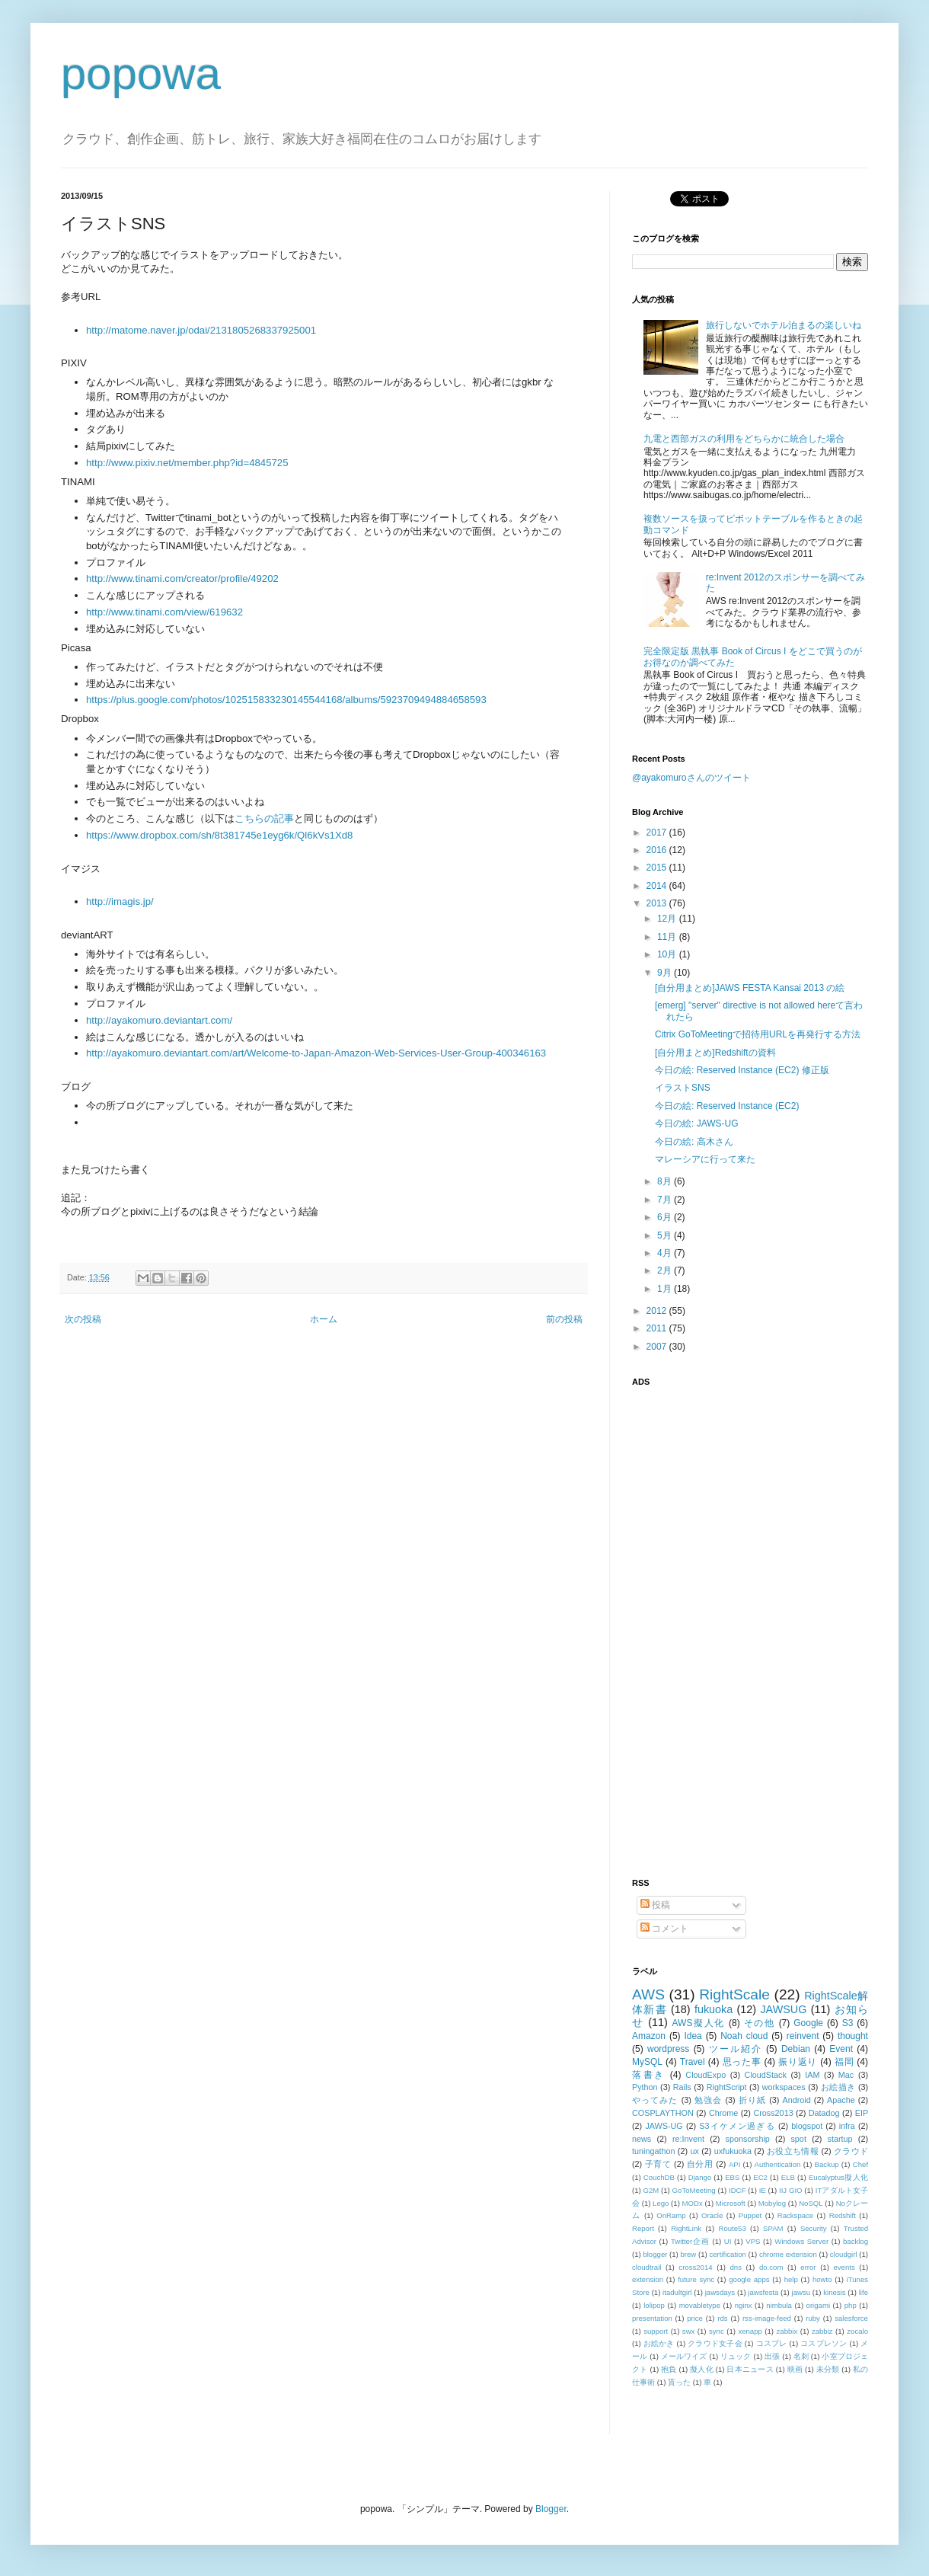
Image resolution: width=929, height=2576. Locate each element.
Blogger (551, 2509)
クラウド (851, 2151)
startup (840, 2138)
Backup (827, 2164)
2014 (657, 886)
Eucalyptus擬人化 (838, 2177)
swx (688, 2331)
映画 (795, 2369)
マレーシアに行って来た (705, 1159)
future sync (696, 2279)
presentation (652, 2318)
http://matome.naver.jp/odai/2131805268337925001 (201, 330)
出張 (772, 2356)
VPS (752, 2241)
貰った (679, 2382)
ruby (813, 2318)
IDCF (737, 2190)
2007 (657, 1346)
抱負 (669, 2369)
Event (841, 2049)
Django (699, 2177)
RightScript (727, 2087)
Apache (841, 2100)
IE (762, 2190)
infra (847, 2125)
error (808, 2267)
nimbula (779, 2305)
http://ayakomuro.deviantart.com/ (159, 1020)
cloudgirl (843, 2254)
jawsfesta (763, 2292)
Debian (795, 2049)
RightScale (734, 1994)
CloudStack (766, 2074)
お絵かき (659, 2343)
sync (716, 2331)
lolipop (654, 2305)
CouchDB (659, 2177)
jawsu (801, 2292)
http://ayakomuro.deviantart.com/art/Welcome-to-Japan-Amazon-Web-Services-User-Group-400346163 (316, 1053)
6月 (665, 1217)
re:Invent (688, 2138)
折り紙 (752, 2100)
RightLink (686, 2228)
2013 (657, 903)
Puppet (750, 2215)
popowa (141, 73)
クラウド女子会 (715, 2343)
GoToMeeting (694, 2190)
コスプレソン (823, 2343)
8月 (665, 1181)
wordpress (668, 2049)
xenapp (749, 2331)
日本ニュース (749, 2369)
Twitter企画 (690, 2241)
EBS (732, 2177)
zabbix (787, 2331)
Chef (860, 2164)
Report (643, 2228)
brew (689, 2254)
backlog (855, 2241)
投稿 (655, 1905)
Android (796, 2100)
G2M (651, 2190)
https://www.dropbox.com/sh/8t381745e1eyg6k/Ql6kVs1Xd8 (219, 835)
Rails (682, 2087)
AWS (648, 1994)
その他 (759, 2023)
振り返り (797, 2062)
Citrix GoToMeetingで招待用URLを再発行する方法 (757, 1034)
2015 (657, 867)
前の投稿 (564, 1319)
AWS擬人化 (698, 2023)
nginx (743, 2305)
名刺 (801, 2356)
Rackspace (795, 2215)
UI (728, 2241)
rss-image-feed (766, 2318)
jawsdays (720, 2292)
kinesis (834, 2292)
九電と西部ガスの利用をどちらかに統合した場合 (743, 438)
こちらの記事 (264, 818)
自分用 (700, 2164)
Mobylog (772, 2203)
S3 (848, 2023)
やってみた (655, 2100)
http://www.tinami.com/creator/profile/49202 (182, 578)
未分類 (828, 2369)
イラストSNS (682, 1087)
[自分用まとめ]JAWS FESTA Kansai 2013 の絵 (749, 988)
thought (853, 2036)
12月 (668, 918)
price (695, 2318)
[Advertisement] (706, 1623)
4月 (665, 1253)
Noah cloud (744, 2036)
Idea (692, 2036)
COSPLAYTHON (663, 2112)
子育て (658, 2164)
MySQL (647, 2062)
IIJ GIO (791, 2190)
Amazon (649, 2036)
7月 (665, 1199)
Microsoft (730, 2203)
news (641, 2138)
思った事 (742, 2062)
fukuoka (713, 2009)
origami (818, 2305)
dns (736, 2267)
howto (822, 2279)
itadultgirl (676, 2292)
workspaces (784, 2087)
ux (694, 2151)
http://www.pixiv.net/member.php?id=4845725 (187, 462)
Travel (692, 2062)
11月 (668, 937)
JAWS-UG (663, 2125)
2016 (657, 850)
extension (647, 2279)
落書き (649, 2074)
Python (645, 2087)
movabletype (699, 2305)
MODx (692, 2203)
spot (798, 2138)
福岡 (844, 2062)
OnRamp (670, 2215)
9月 (665, 972)
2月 (665, 1270)
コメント (664, 1928)
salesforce (851, 2318)
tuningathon (653, 2151)
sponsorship (748, 2138)
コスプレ (771, 2343)
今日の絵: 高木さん (694, 1141)
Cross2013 (773, 2112)
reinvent (803, 2036)
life (863, 2292)
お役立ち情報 (793, 2151)
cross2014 (695, 2267)
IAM (812, 2074)
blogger (655, 2254)
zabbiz (822, 2331)
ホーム (323, 1319)
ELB (788, 2177)
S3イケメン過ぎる (736, 2125)
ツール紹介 (735, 2049)
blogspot (806, 2125)
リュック (736, 2356)
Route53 (731, 2228)
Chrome (723, 2112)
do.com (771, 2267)
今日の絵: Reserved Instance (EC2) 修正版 (742, 1070)
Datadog (824, 2112)
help (791, 2279)
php (850, 2305)
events (843, 2267)
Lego (661, 2203)
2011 (657, 1328)
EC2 (760, 2177)
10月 (668, 954)
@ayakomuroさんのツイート (691, 777)
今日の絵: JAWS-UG (697, 1123)
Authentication (778, 2164)
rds (722, 2318)
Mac (846, 2074)
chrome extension (788, 2254)
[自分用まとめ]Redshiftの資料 (715, 1052)
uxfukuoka (733, 2151)
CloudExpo (705, 2074)
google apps (749, 2279)
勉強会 (708, 2100)
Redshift (842, 2215)
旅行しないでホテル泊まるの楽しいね (783, 325)
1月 (665, 1288)
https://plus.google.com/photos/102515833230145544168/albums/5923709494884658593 (286, 699)
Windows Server (801, 2241)
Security (813, 2228)
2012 (657, 1311)
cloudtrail (646, 2267)
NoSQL (810, 2203)
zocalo (857, 2331)
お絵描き (838, 2087)
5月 (665, 1235)
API (734, 2164)
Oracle (712, 2215)
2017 (657, 832)
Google (808, 2023)
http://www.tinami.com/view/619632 (164, 612)
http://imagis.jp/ (120, 901)
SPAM (773, 2228)
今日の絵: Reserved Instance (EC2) (727, 1106)
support (655, 2331)
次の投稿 (83, 1319)
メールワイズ (684, 2356)
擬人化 (702, 2369)
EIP (861, 2112)
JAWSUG (783, 2009)
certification (727, 2254)
